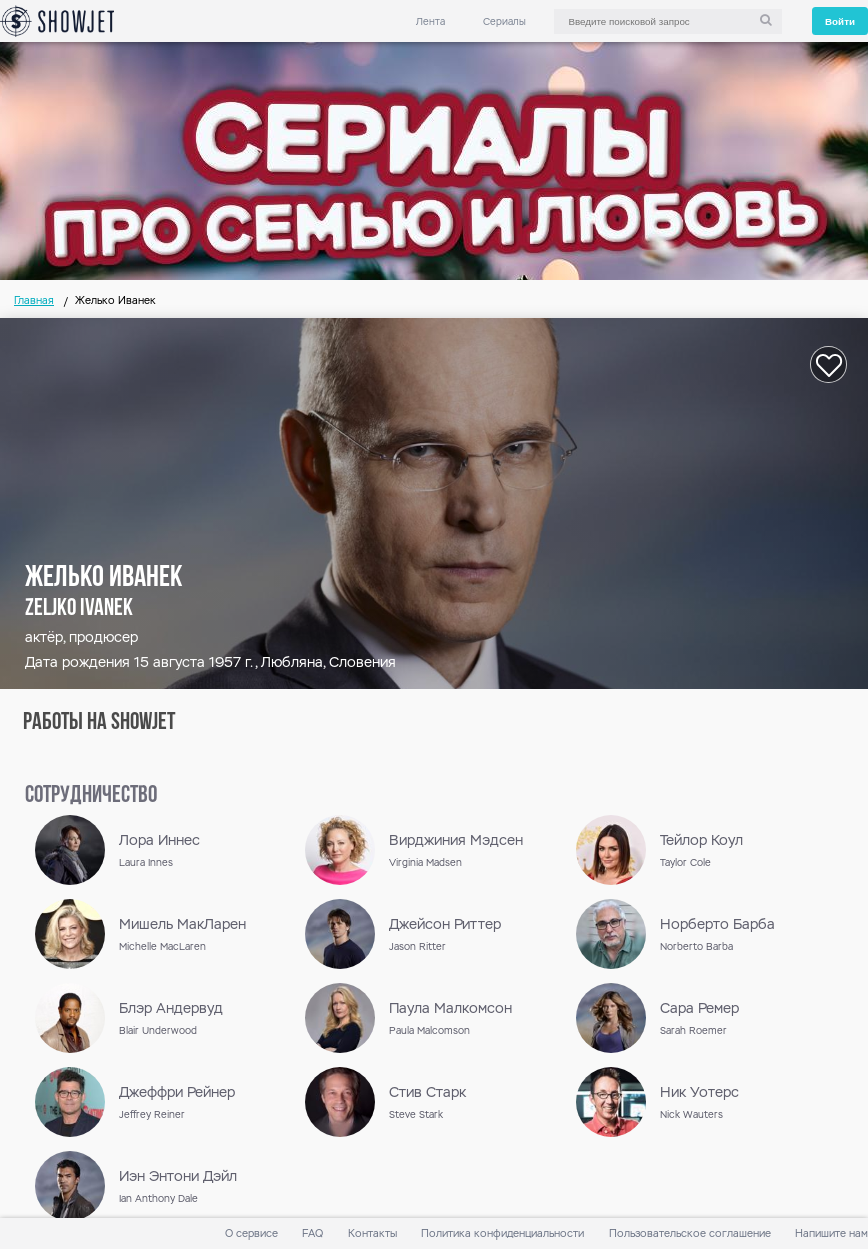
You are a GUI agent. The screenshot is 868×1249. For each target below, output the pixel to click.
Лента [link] (430, 21)
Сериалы (504, 21)
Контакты (372, 1233)
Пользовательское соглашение (690, 1233)
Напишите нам (831, 1233)
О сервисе (251, 1233)
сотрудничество (91, 796)
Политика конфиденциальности (502, 1233)
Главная (34, 300)
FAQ (312, 1233)
